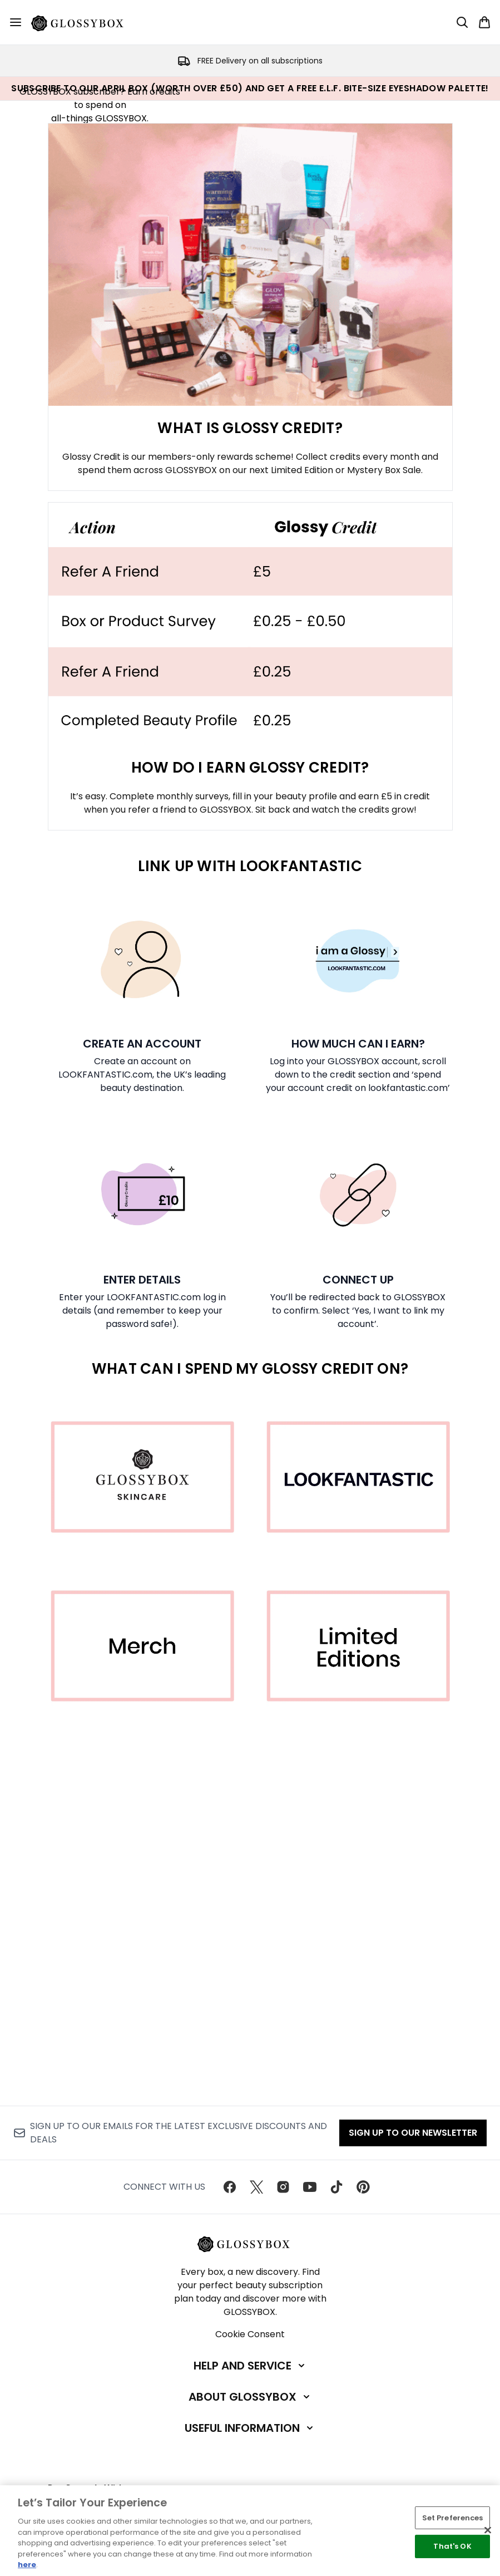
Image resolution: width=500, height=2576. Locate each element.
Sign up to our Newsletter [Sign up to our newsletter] (413, 2132)
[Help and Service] (250, 2365)
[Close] (488, 2530)
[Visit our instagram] (283, 2187)
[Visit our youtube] (309, 2187)
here (27, 2564)
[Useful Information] (250, 2428)
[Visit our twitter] (256, 2187)
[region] (250, 2530)
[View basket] (484, 22)
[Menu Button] (15, 22)
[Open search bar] (462, 22)
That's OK (452, 2546)
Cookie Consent (250, 2334)
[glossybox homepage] (84, 22)
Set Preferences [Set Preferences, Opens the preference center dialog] (452, 2518)
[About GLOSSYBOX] (250, 2396)
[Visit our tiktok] (336, 2187)
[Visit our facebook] (229, 2187)
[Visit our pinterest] (363, 2187)
